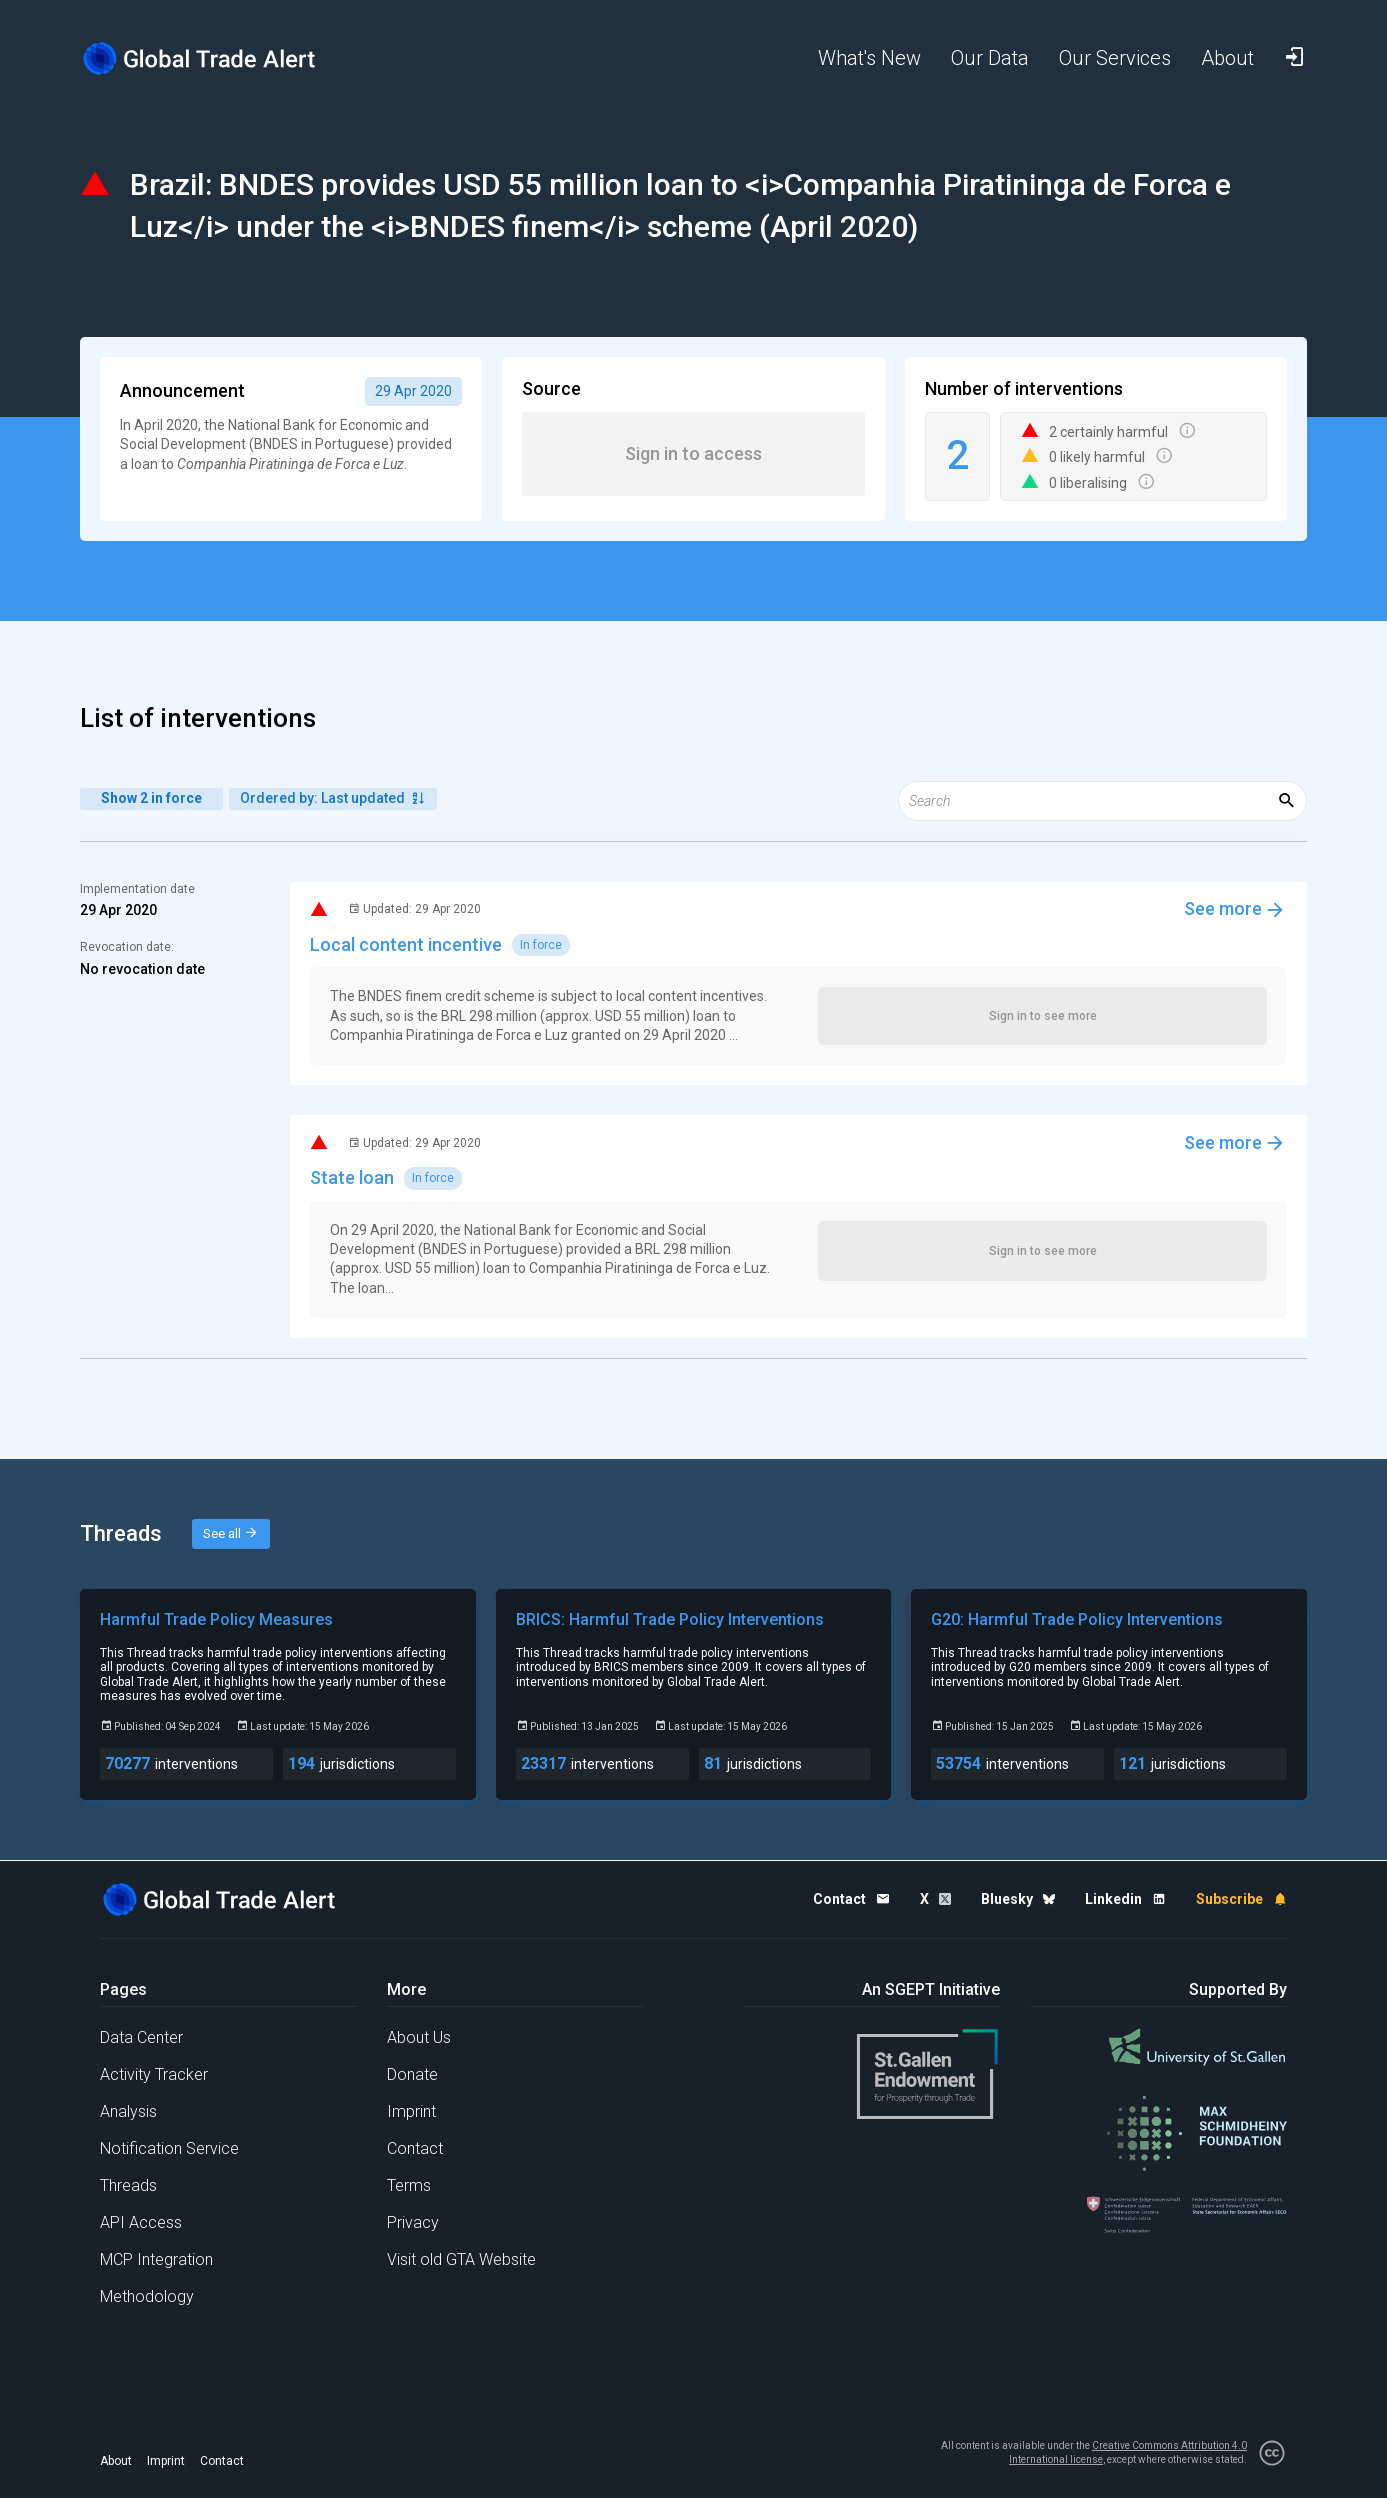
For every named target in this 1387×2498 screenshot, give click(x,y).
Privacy (413, 2222)
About (116, 2461)
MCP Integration (156, 2259)
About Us (419, 2037)
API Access (141, 2222)
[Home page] (215, 58)
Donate (412, 2074)
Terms (409, 2185)
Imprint (411, 2111)
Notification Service (169, 2148)
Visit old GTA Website (461, 2259)
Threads (128, 2185)
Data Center (141, 2037)
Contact (415, 2148)
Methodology (147, 2296)
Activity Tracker (154, 2074)
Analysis (128, 2111)
